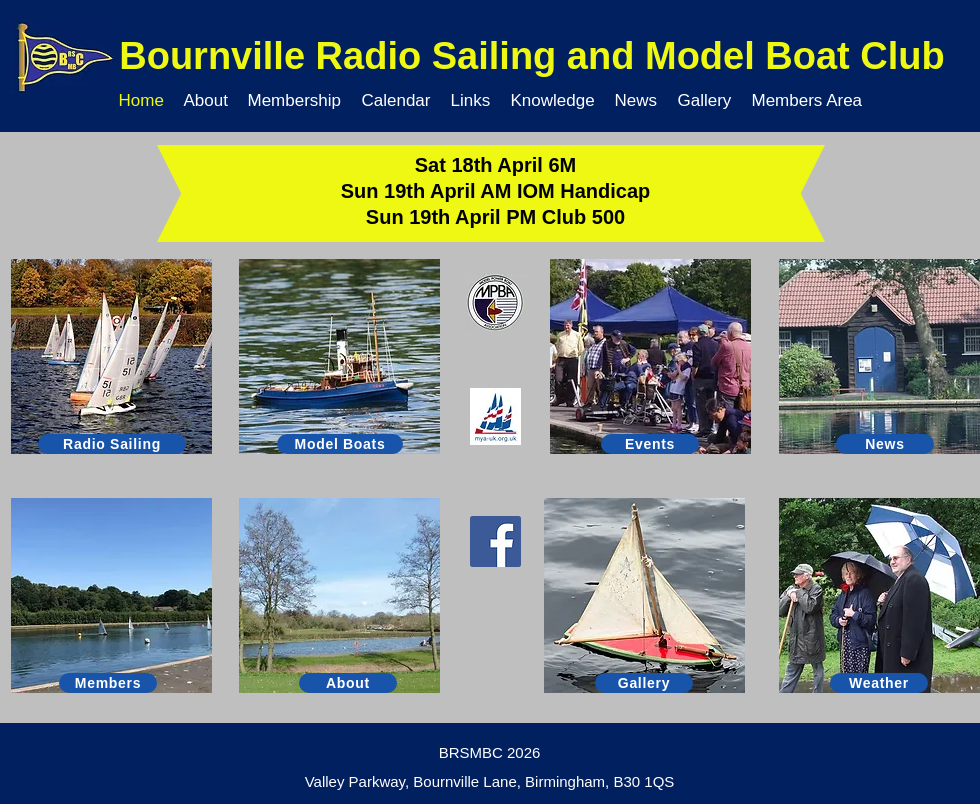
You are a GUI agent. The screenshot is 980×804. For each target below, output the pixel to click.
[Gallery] (644, 683)
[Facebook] (495, 541)
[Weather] (879, 683)
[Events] (650, 444)
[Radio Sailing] (112, 444)
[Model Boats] (340, 444)
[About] (348, 683)
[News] (885, 444)
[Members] (108, 683)
